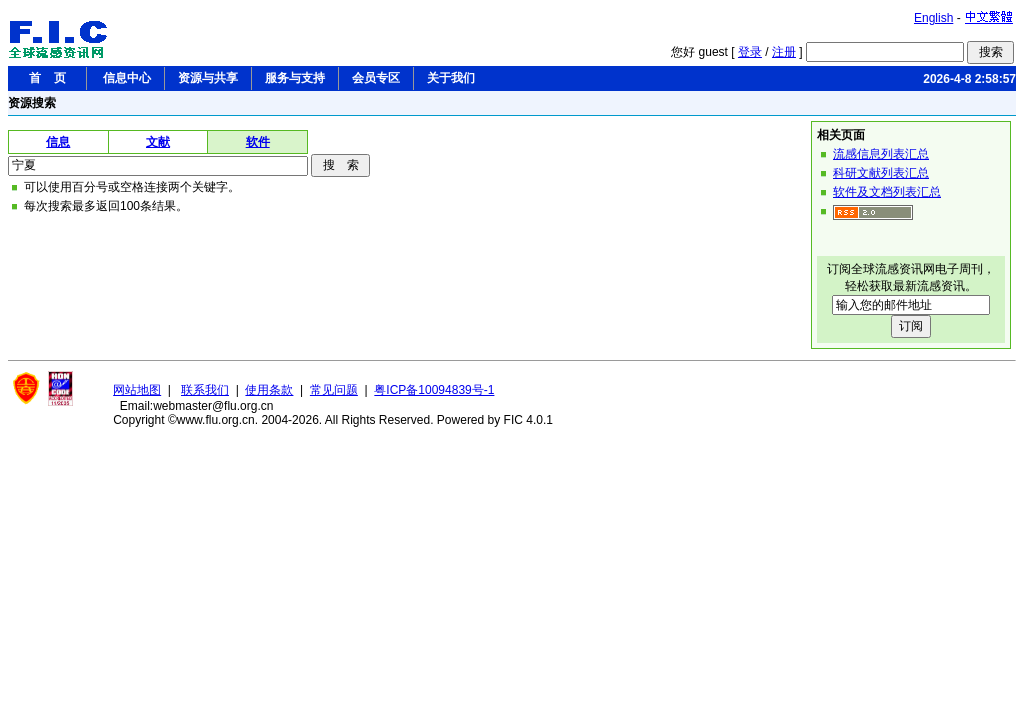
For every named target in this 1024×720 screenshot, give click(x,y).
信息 (58, 142)
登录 (750, 52)
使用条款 (269, 390)
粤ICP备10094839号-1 (434, 390)
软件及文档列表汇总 (887, 192)
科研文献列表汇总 (881, 173)
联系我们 (205, 390)
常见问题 (334, 390)
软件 (258, 142)
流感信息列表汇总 (881, 154)
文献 (158, 142)
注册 (784, 52)
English (933, 18)
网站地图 (137, 390)
